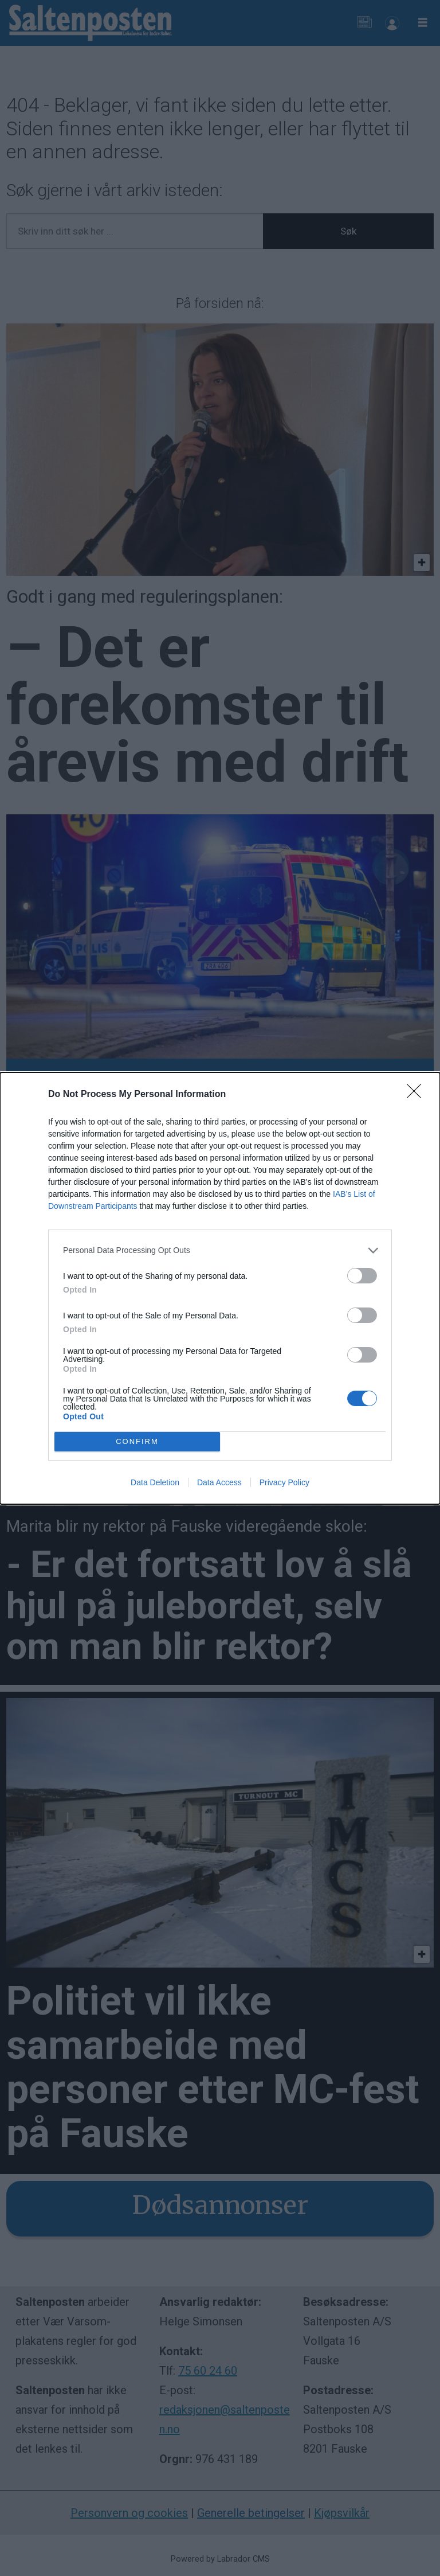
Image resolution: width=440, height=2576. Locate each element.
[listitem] (220, 1250)
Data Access (219, 1482)
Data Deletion (155, 1482)
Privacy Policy (284, 1482)
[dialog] (220, 1288)
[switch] (362, 1275)
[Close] (418, 1095)
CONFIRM (137, 1441)
